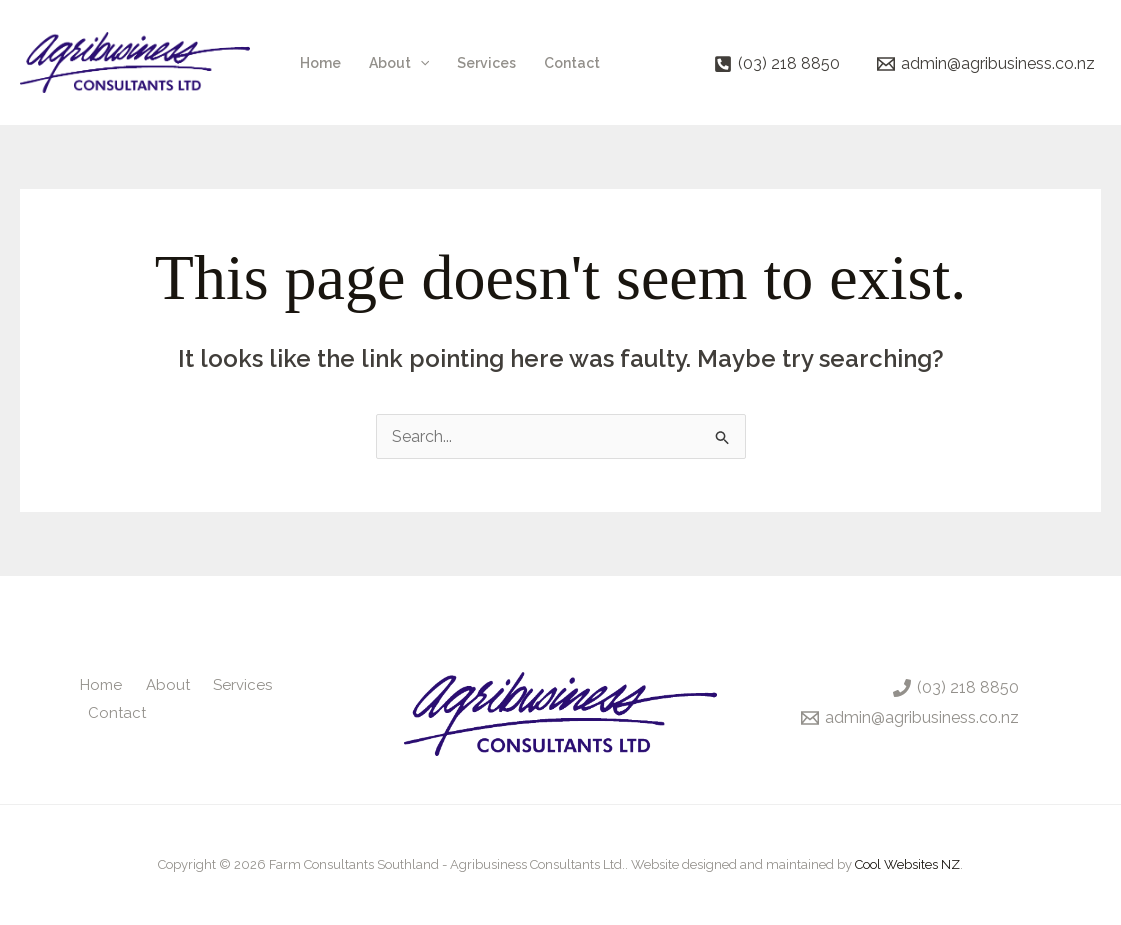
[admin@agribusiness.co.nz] (985, 64)
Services (486, 63)
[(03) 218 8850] (776, 64)
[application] (420, 63)
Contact (572, 63)
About (399, 63)
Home (320, 63)
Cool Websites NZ (907, 864)
